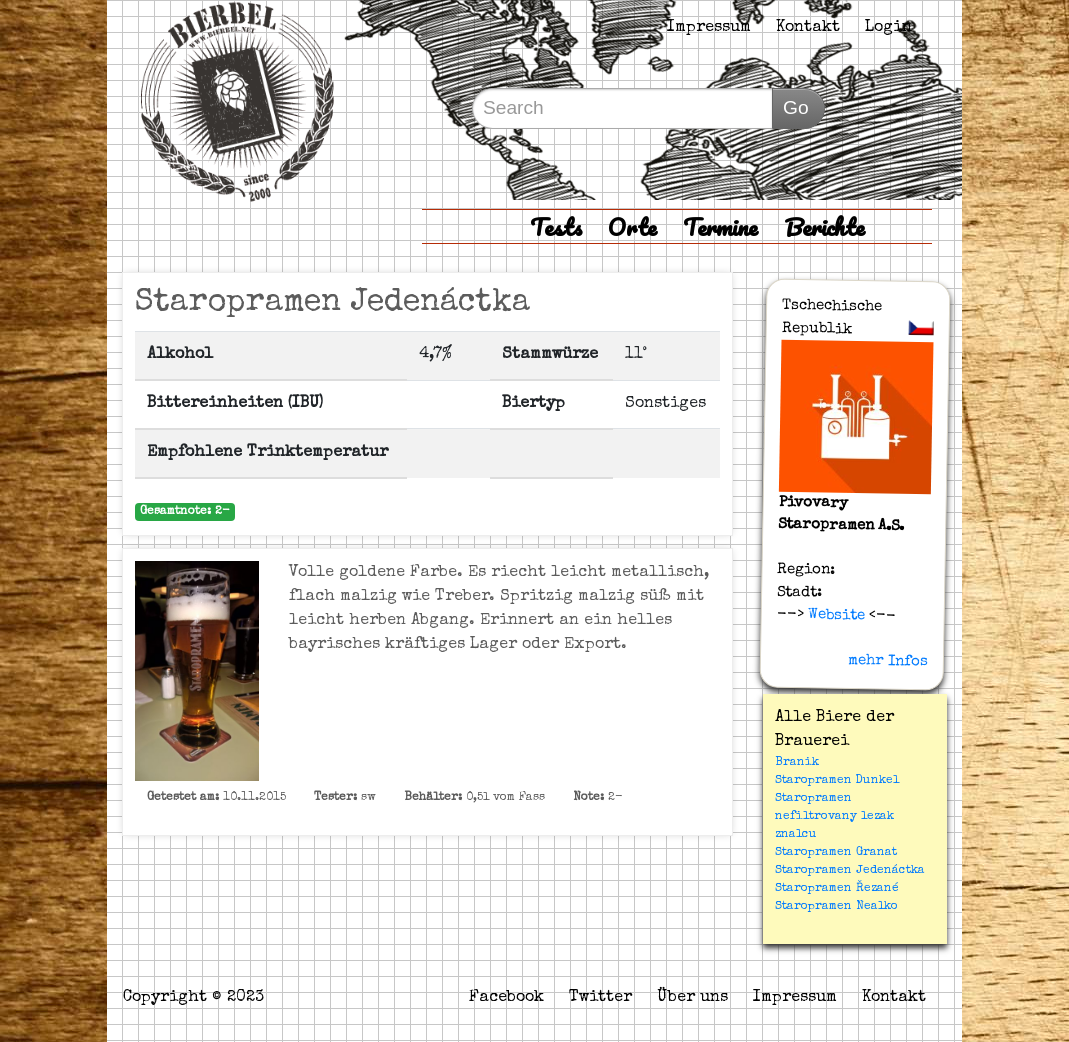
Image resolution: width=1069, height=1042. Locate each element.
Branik (797, 763)
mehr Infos (888, 661)
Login (888, 28)
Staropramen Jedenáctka (850, 871)
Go (796, 107)
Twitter (600, 998)
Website (834, 615)
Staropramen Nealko (836, 907)
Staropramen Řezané (837, 889)
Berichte (824, 226)
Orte (632, 226)
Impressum (709, 28)
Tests (556, 226)
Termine (720, 226)
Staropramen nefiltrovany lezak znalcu (834, 817)
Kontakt (808, 28)
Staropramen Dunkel (837, 781)
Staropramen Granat (836, 853)
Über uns (692, 998)
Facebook (506, 998)
